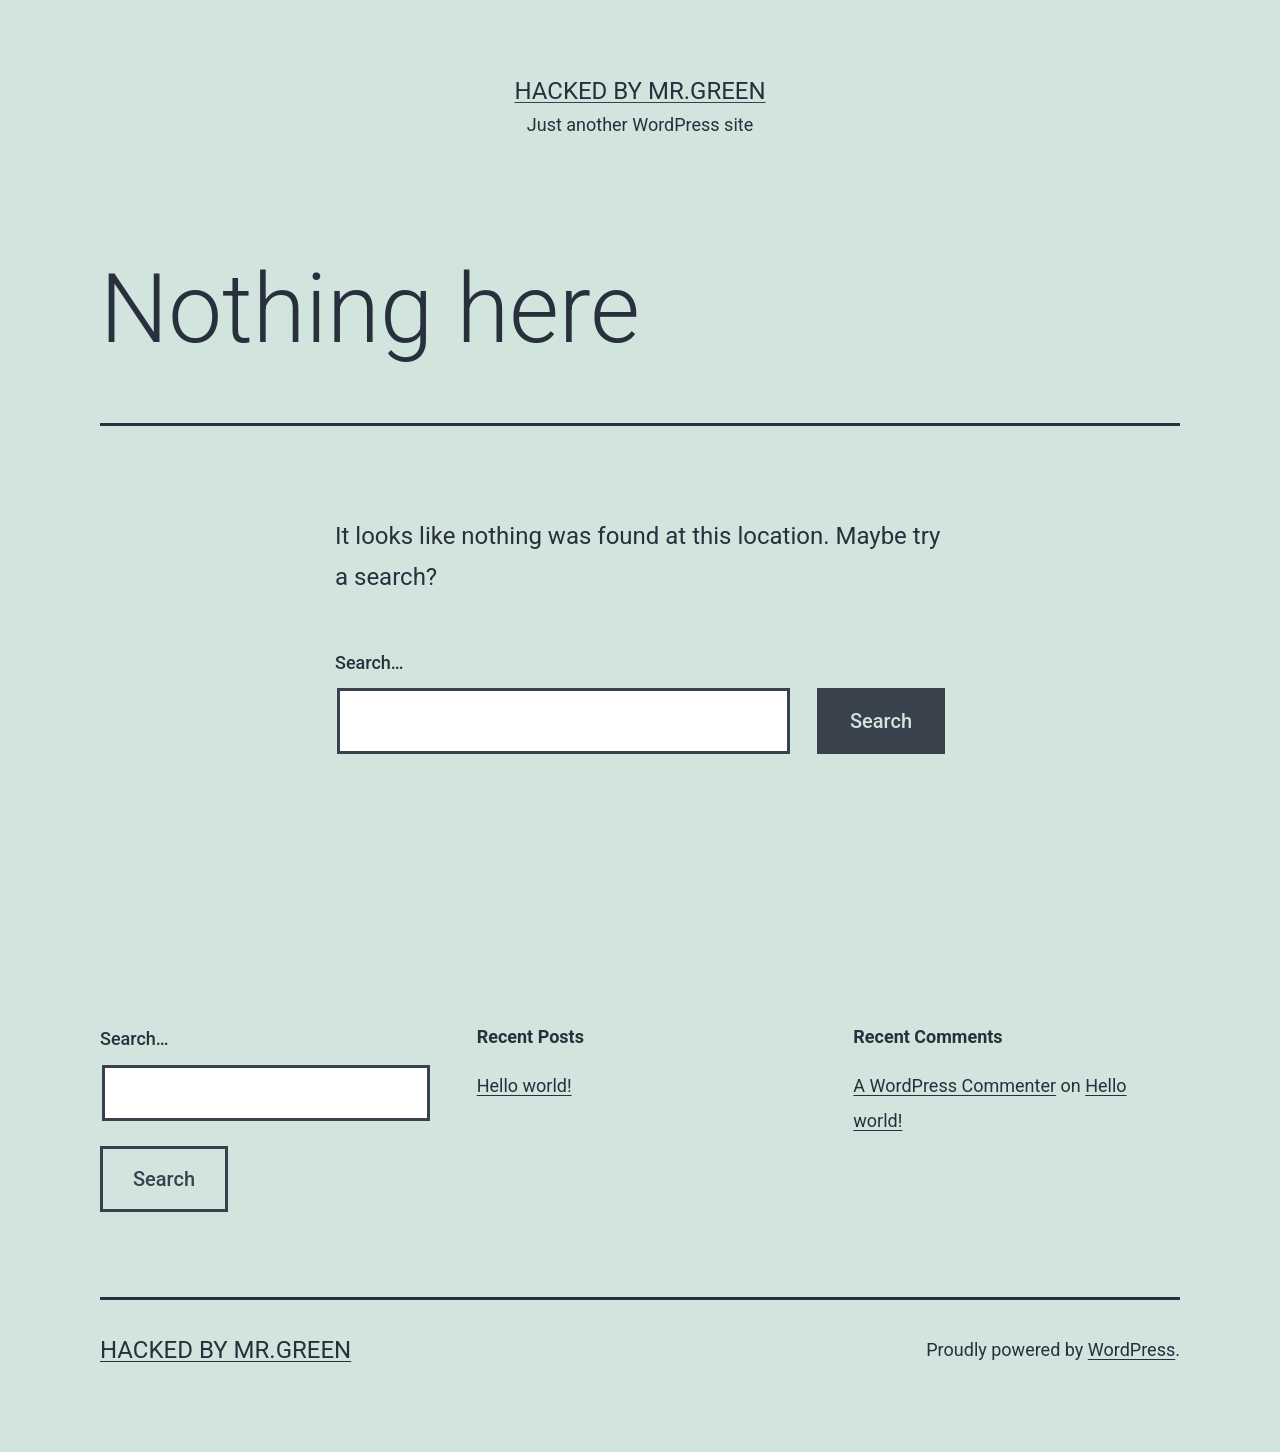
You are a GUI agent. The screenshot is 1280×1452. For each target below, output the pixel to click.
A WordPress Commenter (954, 1085)
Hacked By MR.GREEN (639, 91)
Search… (369, 662)
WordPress (1131, 1349)
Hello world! (524, 1085)
